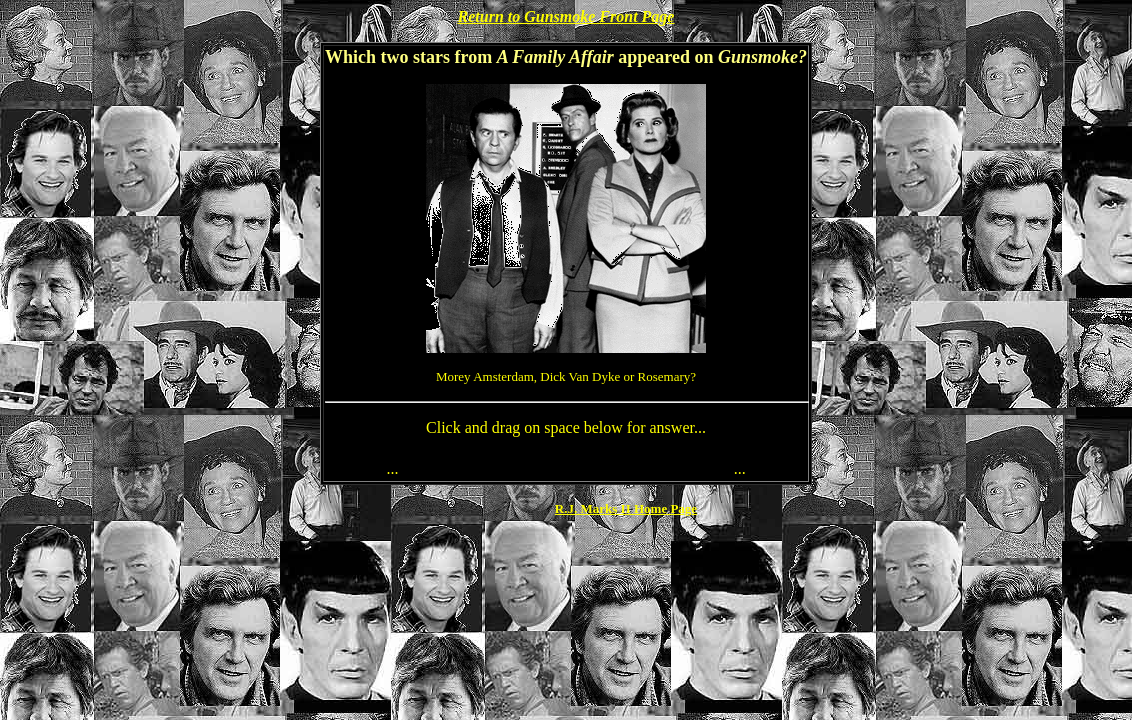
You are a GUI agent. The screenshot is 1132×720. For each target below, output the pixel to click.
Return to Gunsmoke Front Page (566, 16)
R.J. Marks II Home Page (626, 508)
